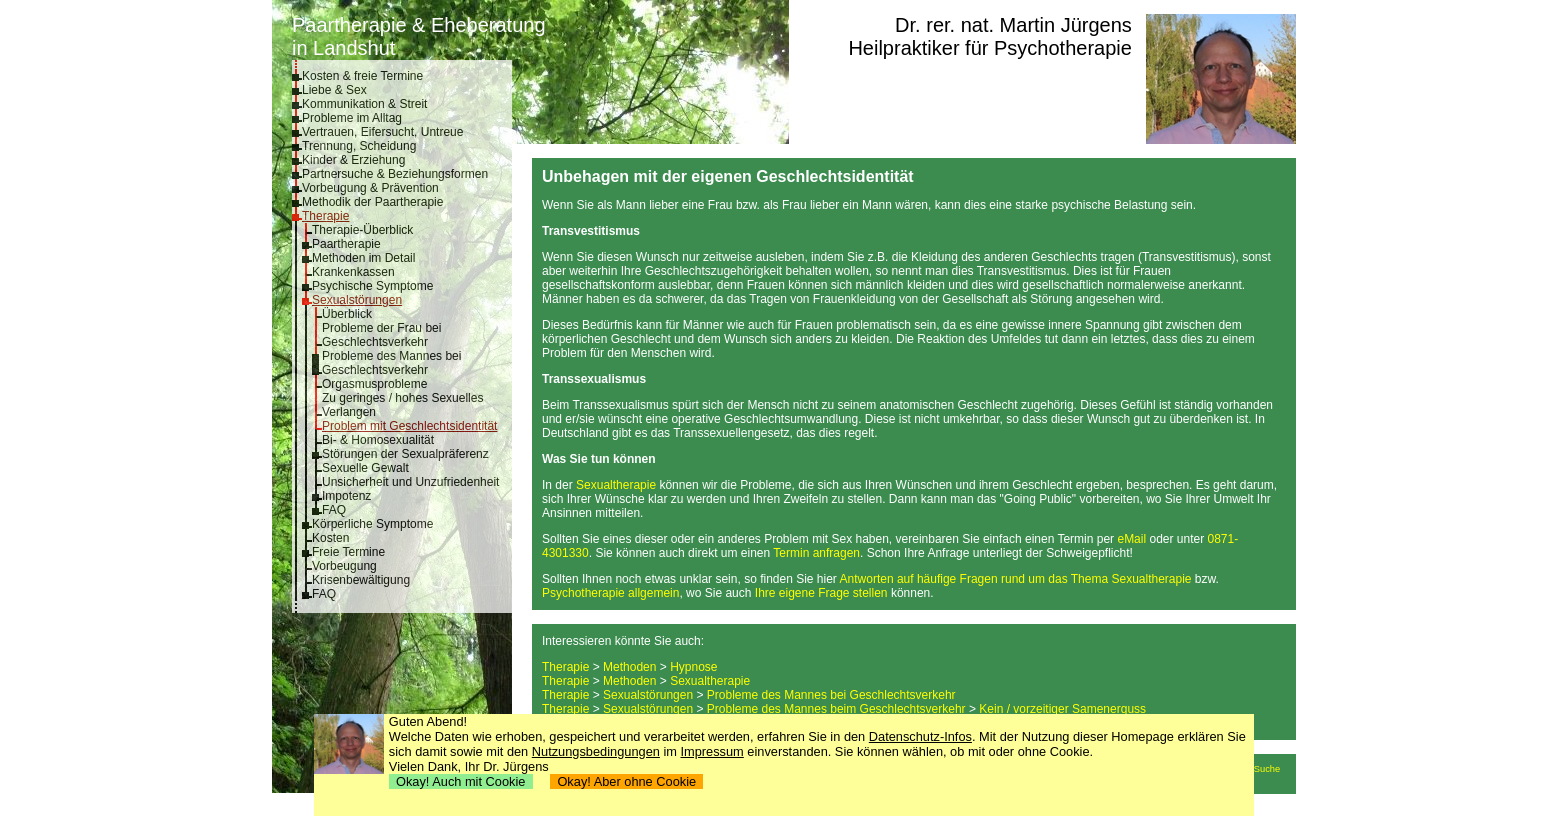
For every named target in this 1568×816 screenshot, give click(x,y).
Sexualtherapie (616, 485)
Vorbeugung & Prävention (370, 188)
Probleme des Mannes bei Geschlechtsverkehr (391, 363)
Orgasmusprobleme (374, 384)
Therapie (325, 216)
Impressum (712, 751)
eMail (1131, 539)
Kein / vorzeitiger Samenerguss (1062, 709)
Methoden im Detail (363, 258)
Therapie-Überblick (362, 230)
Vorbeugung (344, 566)
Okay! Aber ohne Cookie (626, 781)
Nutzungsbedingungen (596, 751)
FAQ (334, 510)
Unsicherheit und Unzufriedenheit (410, 482)
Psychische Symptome (372, 286)
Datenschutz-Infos (920, 736)
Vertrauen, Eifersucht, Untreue (382, 132)
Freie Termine (348, 552)
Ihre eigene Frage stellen (821, 593)
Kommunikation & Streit (364, 104)
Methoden (629, 667)
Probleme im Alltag (352, 118)
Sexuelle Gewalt (365, 468)
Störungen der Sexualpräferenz (405, 454)
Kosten (330, 538)
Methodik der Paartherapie (372, 202)
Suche (1267, 769)
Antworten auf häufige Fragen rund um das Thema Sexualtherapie (1016, 579)
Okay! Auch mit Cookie (461, 781)
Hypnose (693, 667)
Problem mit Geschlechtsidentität (409, 426)
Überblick (347, 314)
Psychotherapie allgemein (610, 593)
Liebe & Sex (334, 90)
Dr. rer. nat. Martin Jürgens (1013, 25)
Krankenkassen (353, 272)
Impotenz (346, 496)
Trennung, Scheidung (359, 146)
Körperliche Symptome (372, 524)
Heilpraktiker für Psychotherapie (989, 48)
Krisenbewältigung (361, 580)
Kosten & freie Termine (362, 76)
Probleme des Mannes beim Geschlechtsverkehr (836, 709)
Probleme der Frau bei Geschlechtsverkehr (381, 335)
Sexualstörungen (357, 300)
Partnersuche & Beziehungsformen (395, 174)
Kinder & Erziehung (353, 160)
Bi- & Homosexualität (378, 440)
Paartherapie (346, 244)
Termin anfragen (816, 553)
